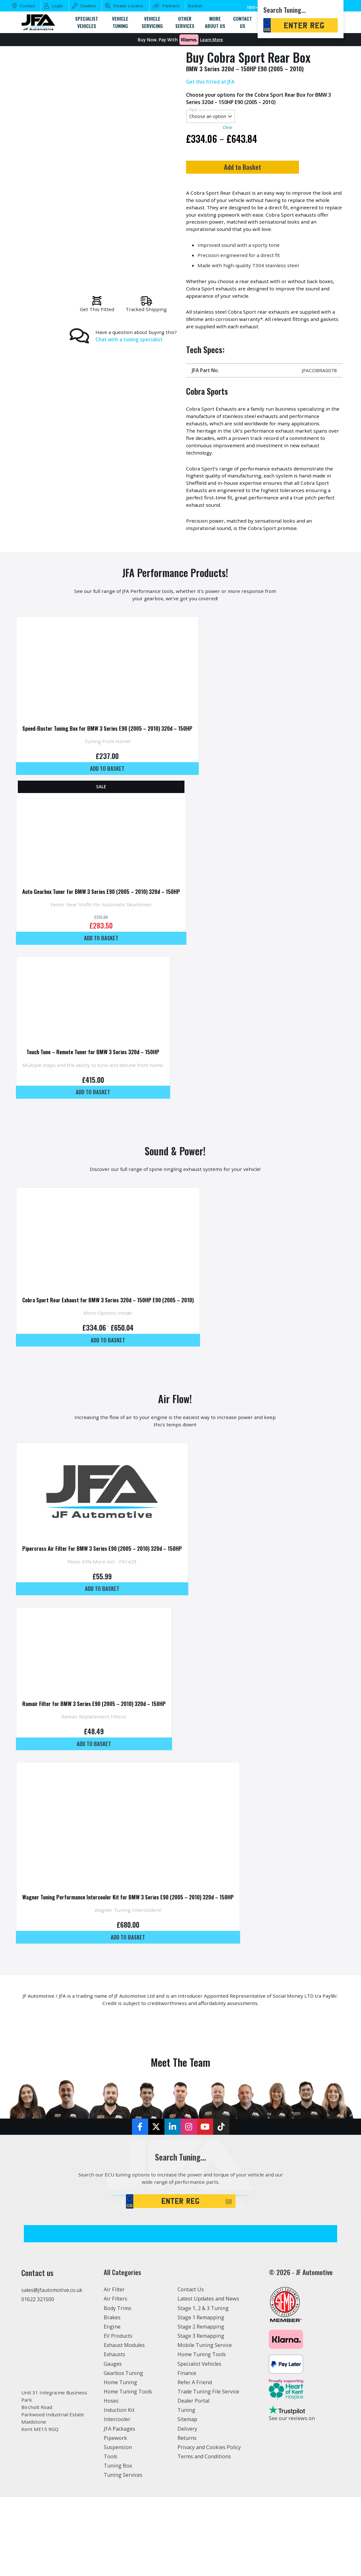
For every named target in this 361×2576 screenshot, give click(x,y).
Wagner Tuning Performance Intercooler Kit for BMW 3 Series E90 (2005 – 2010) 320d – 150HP (133, 1953)
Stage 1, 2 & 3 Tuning (203, 2375)
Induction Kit (119, 2477)
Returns (187, 2505)
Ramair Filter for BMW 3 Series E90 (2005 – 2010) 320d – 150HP (97, 1752)
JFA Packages (119, 2496)
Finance (186, 2440)
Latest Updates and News (208, 2366)
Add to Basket (262, 169)
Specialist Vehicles (199, 2431)
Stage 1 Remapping (200, 2385)
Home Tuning (120, 2450)
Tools (110, 2524)
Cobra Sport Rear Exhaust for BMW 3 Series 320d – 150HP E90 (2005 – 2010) (112, 1336)
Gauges (113, 2431)
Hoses (111, 2468)
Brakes (112, 2385)
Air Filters (115, 2366)
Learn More (211, 40)
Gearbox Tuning (123, 2440)
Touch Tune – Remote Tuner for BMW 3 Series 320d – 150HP (95, 1082)
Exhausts (114, 2422)
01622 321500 (37, 2367)
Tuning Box (118, 2533)
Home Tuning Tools (128, 2459)
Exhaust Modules (124, 2412)
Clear (227, 129)
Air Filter (114, 2357)
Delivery (187, 2496)
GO (229, 2268)
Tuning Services (123, 2542)
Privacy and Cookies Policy (209, 2514)
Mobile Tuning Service (204, 2412)
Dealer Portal (193, 2468)
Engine (112, 2394)
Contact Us (190, 2357)
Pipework (115, 2505)
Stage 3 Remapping (200, 2403)
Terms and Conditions (204, 2524)
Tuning (186, 2477)
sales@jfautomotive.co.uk (51, 2357)
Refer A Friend (194, 2450)
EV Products (118, 2403)
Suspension (118, 2514)
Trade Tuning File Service (208, 2459)
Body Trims (117, 2375)
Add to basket (111, 790)
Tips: (193, 111)
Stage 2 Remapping (200, 2394)
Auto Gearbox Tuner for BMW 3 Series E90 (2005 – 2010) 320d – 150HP (105, 918)
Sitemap (187, 2487)
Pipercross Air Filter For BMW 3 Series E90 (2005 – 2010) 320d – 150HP (106, 1592)
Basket (195, 6)
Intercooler (117, 2487)
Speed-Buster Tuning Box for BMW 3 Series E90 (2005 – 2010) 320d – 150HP (111, 749)
